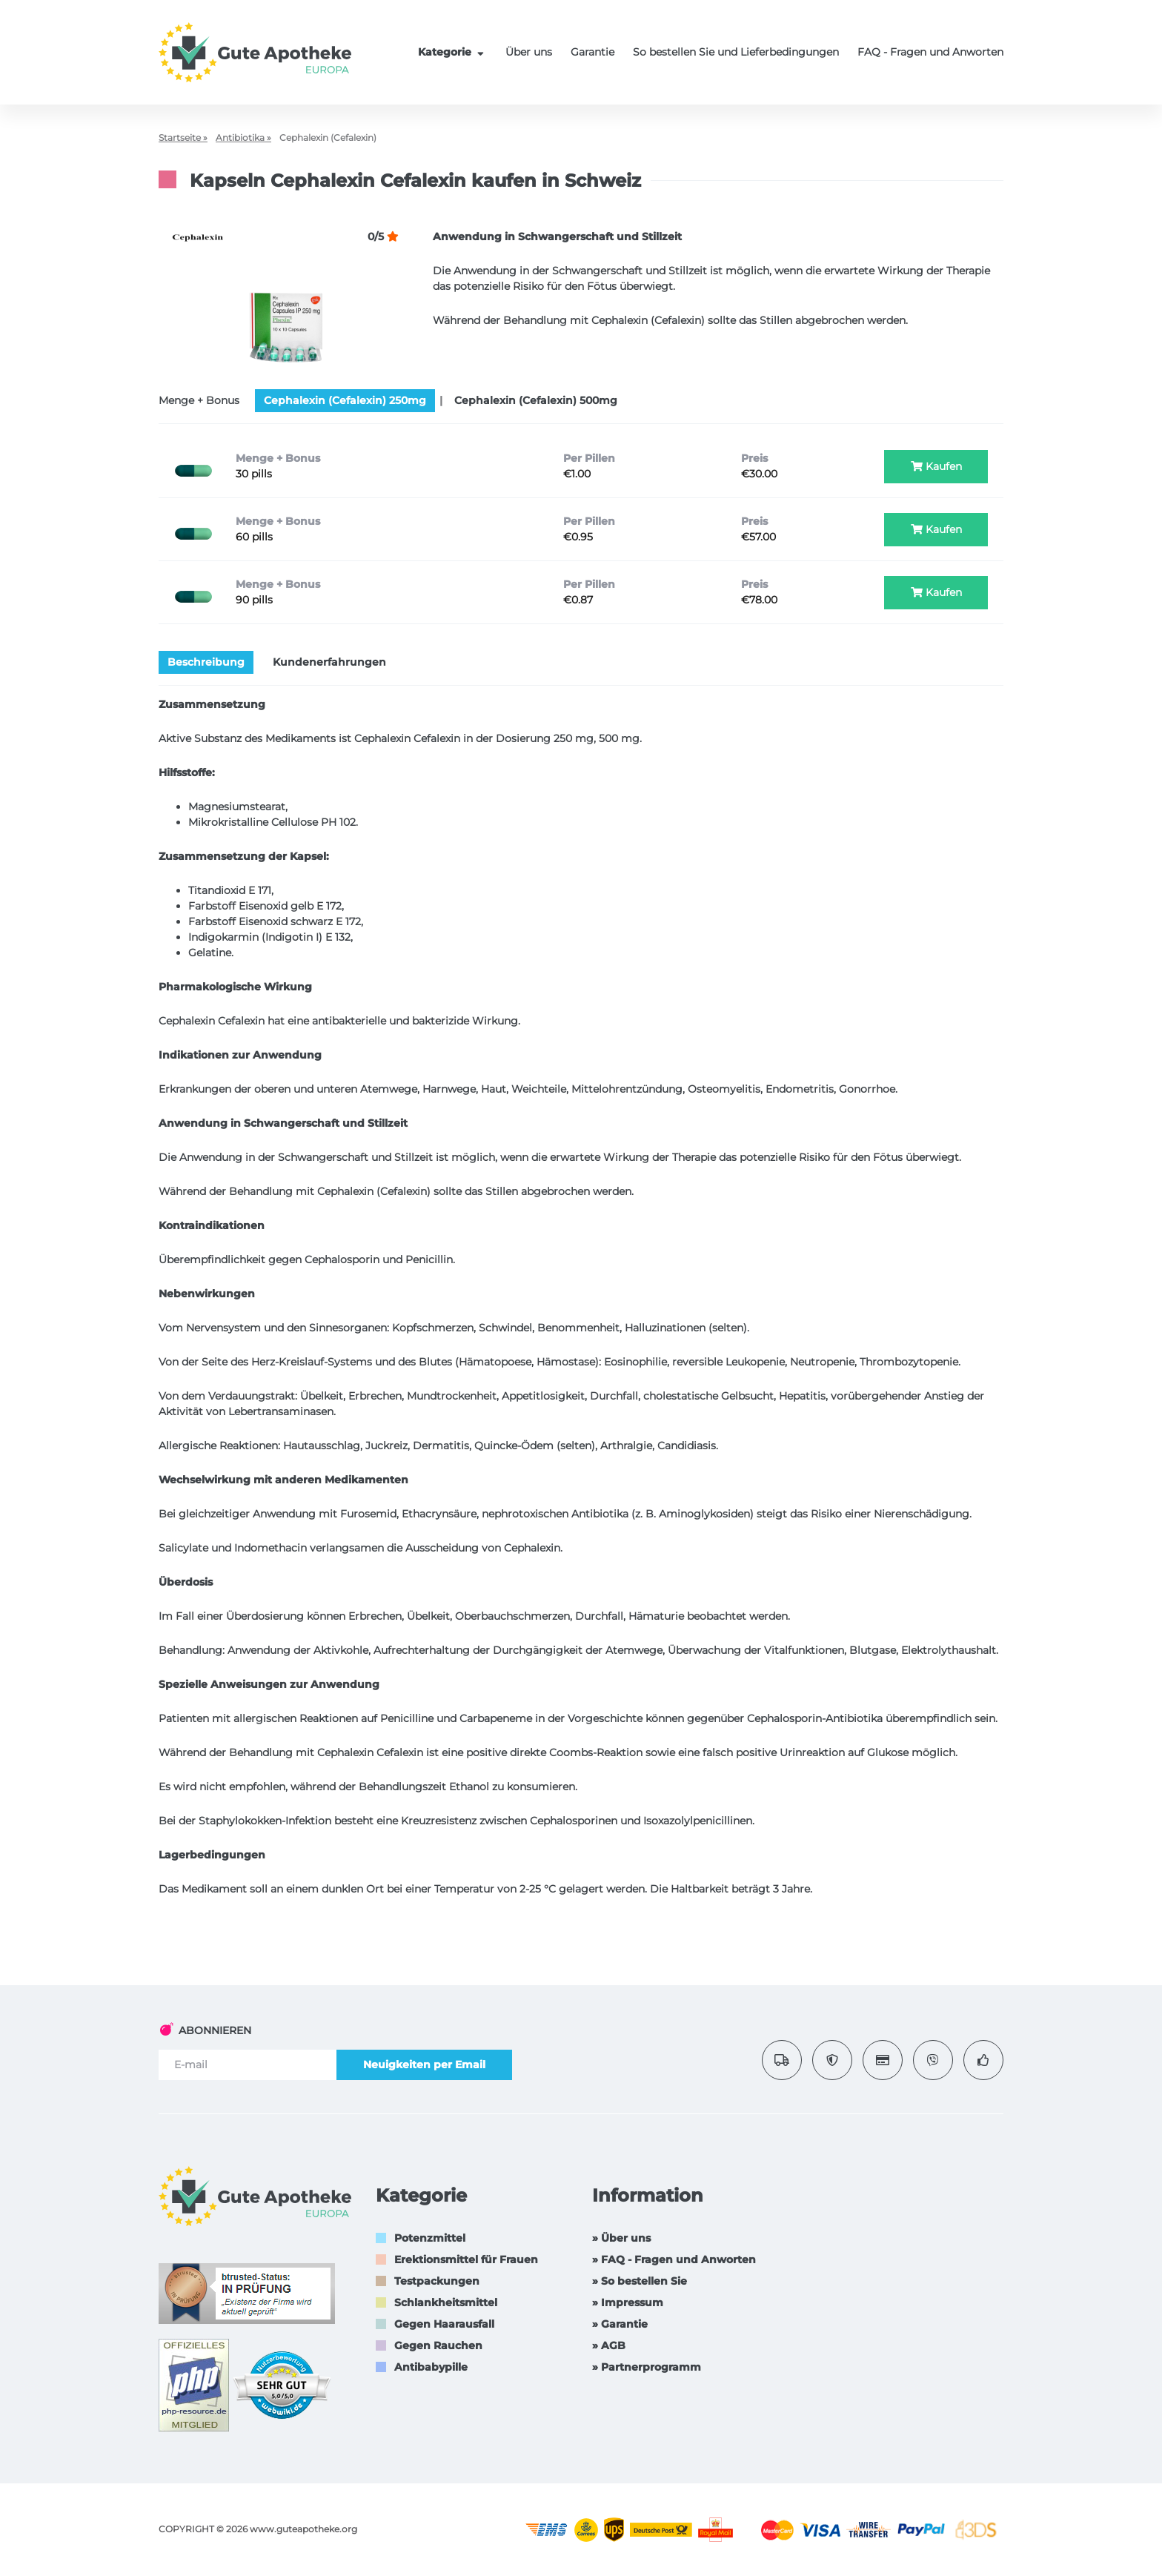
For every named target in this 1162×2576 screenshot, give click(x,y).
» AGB (608, 2345)
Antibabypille (431, 2367)
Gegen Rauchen (438, 2345)
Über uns (528, 52)
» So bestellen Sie (639, 2281)
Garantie (592, 52)
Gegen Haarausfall (444, 2324)
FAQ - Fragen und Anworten (930, 52)
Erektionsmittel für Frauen (466, 2259)
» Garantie (620, 2324)
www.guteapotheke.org (303, 2528)
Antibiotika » (243, 137)
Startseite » (183, 137)
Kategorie (453, 52)
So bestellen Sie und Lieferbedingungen (736, 52)
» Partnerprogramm (646, 2367)
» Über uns (621, 2238)
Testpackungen (436, 2281)
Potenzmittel (429, 2238)
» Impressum (627, 2302)
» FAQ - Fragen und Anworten (674, 2259)
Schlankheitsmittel (445, 2302)
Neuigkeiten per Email (424, 2064)
